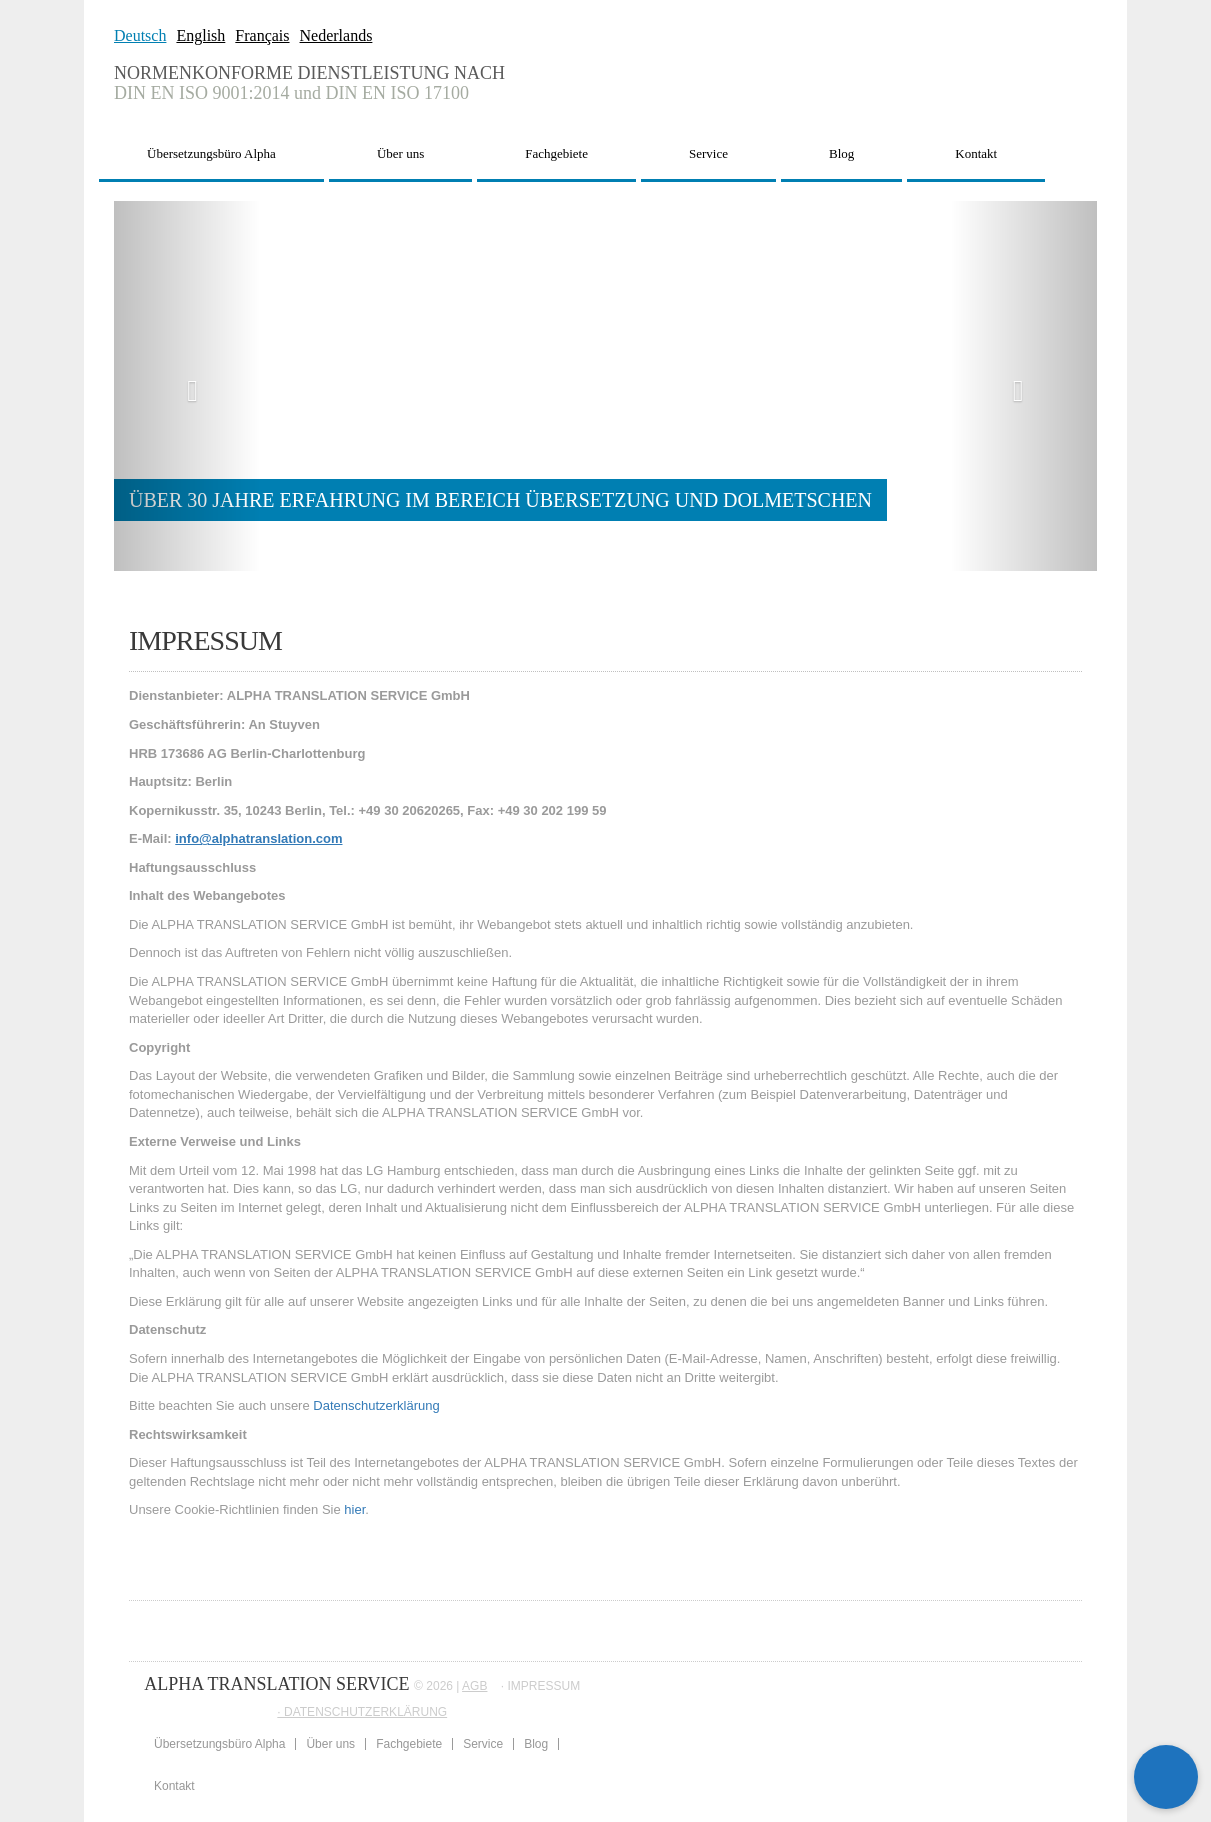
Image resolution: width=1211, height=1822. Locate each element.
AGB (474, 1686)
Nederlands (336, 35)
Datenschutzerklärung (376, 1405)
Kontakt (976, 153)
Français (262, 35)
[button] (187, 386)
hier (354, 1509)
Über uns (400, 153)
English (200, 35)
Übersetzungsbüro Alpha (211, 153)
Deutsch (140, 35)
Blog (841, 153)
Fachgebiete (556, 153)
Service (708, 153)
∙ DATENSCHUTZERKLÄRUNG (362, 1712)
